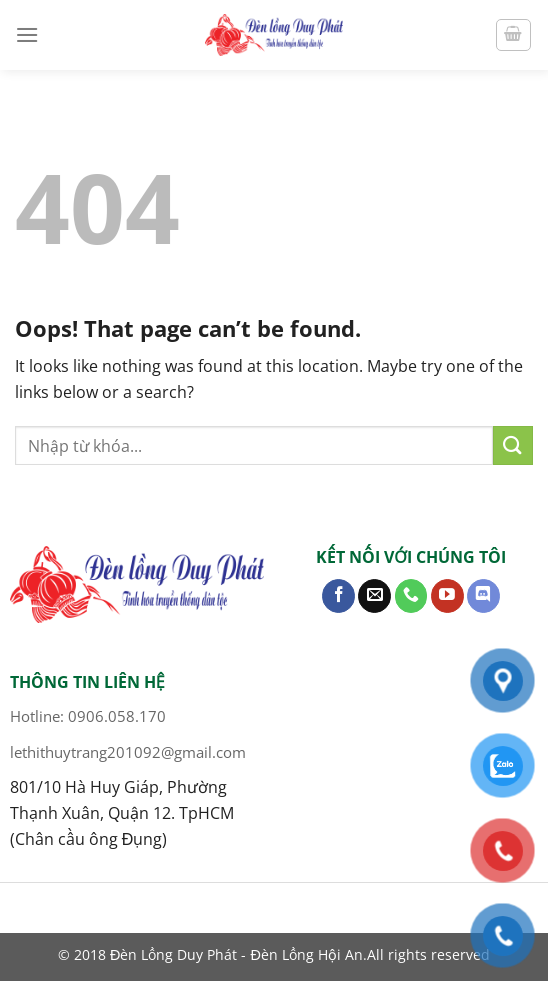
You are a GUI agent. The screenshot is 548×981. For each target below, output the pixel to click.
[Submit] (513, 445)
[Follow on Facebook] (338, 596)
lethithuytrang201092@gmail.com (128, 752)
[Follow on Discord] (483, 596)
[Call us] (411, 596)
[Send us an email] (374, 596)
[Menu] (27, 34)
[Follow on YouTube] (447, 596)
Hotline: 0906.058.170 (88, 716)
